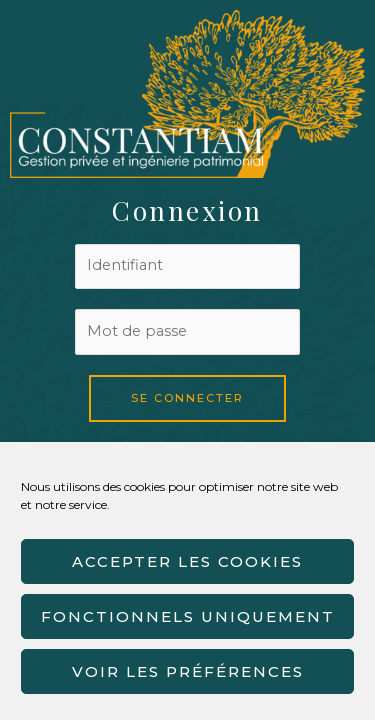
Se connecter (187, 398)
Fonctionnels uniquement (188, 616)
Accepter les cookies (187, 561)
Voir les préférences (188, 671)
